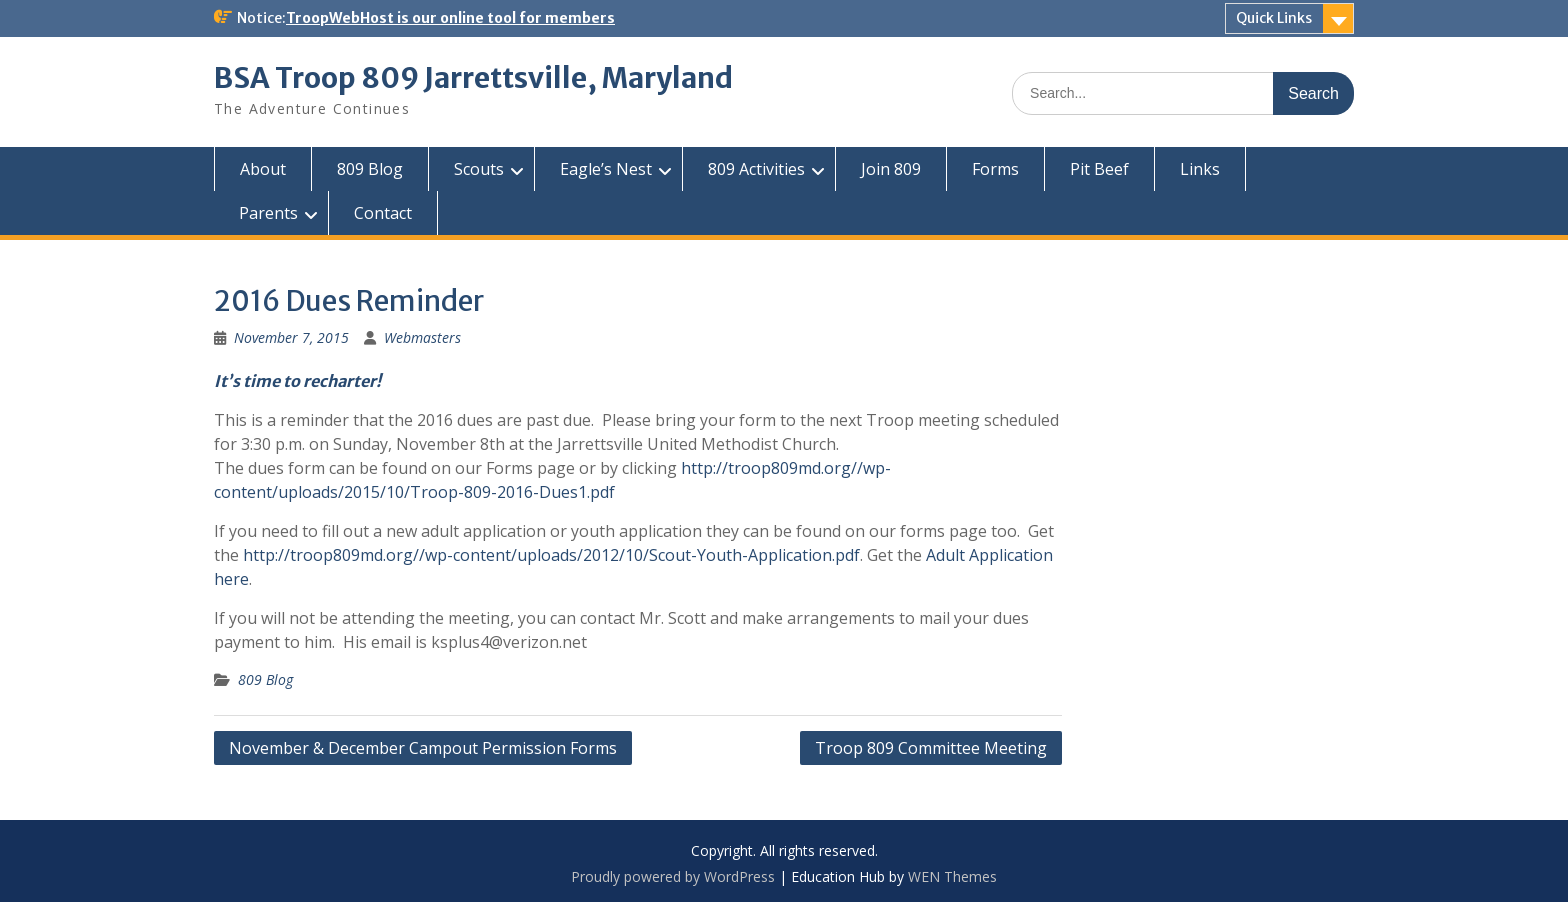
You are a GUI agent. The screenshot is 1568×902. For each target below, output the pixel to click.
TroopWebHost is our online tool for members (450, 18)
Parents (268, 213)
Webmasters (422, 337)
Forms (995, 169)
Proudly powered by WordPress (673, 876)
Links (1200, 169)
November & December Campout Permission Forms (423, 748)
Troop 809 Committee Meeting (931, 748)
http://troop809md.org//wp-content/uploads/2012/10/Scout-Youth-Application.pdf (551, 555)
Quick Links (1274, 18)
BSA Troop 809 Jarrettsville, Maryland (473, 78)
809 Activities (756, 169)
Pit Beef (1099, 169)
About (263, 169)
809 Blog (370, 169)
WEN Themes (952, 876)
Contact (383, 213)
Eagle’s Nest (606, 169)
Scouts (479, 169)
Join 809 (891, 169)
